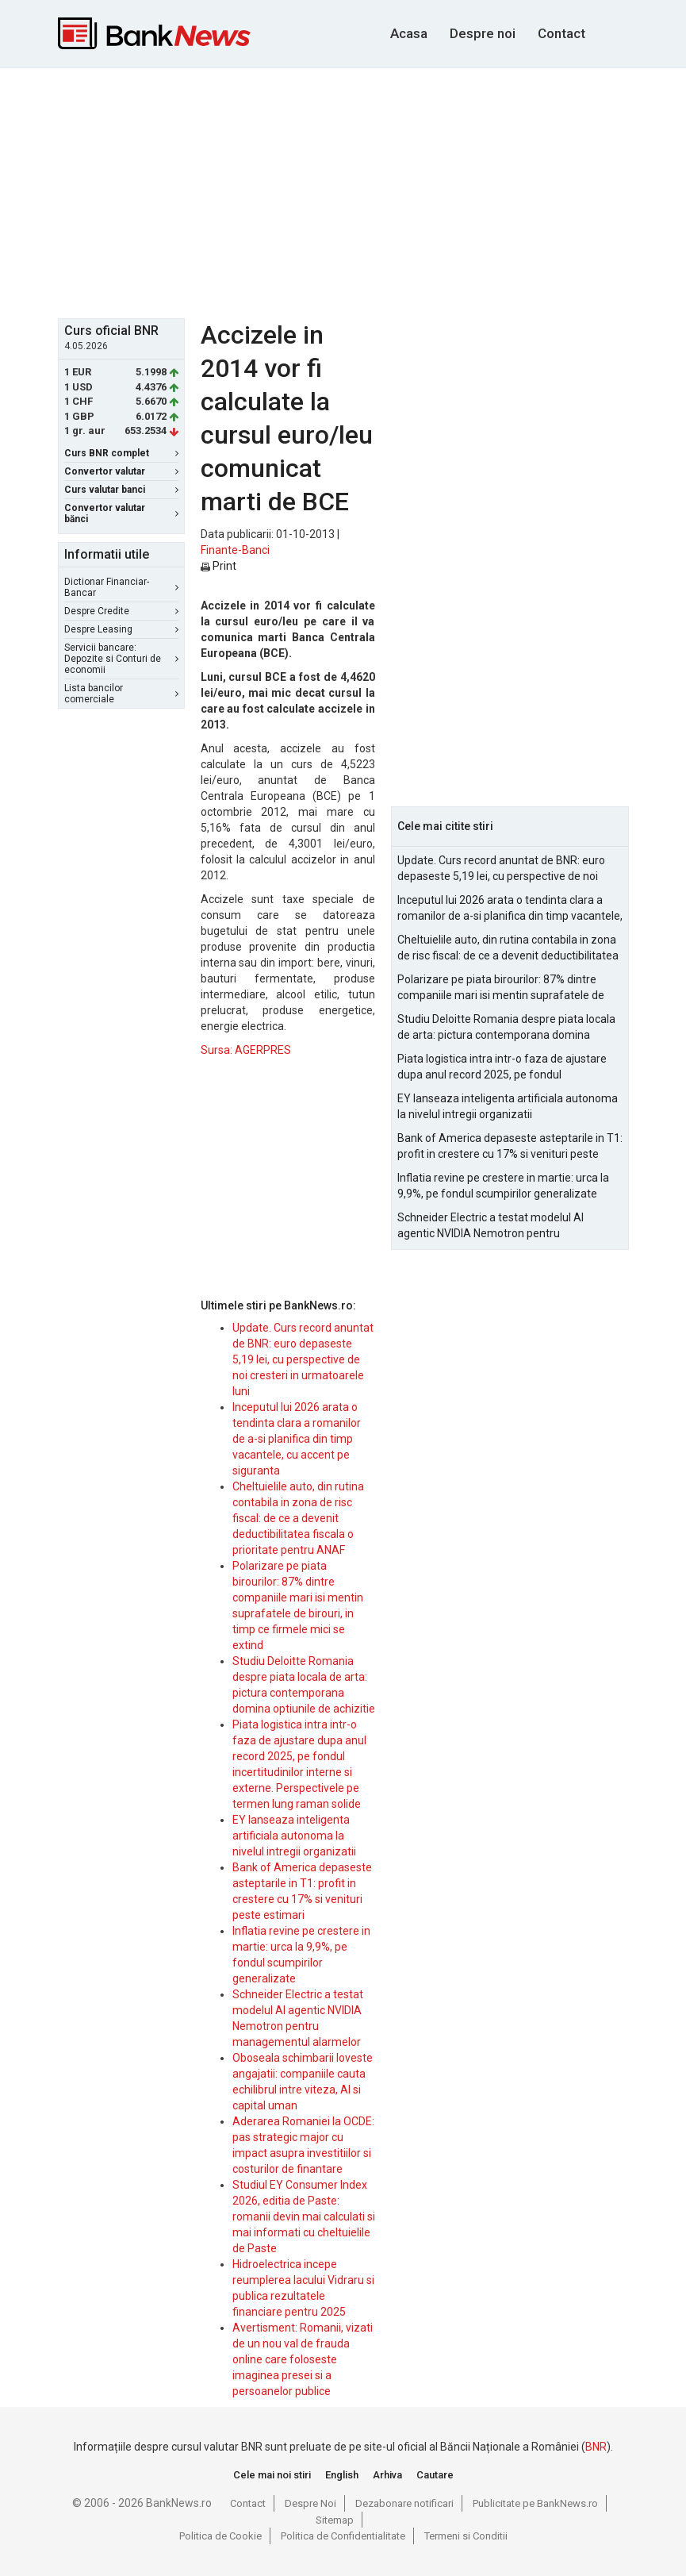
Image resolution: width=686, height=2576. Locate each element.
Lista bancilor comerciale (121, 693)
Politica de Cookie (220, 2536)
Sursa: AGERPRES (246, 1050)
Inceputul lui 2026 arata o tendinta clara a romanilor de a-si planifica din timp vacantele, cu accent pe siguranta (296, 1439)
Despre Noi (310, 2503)
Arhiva (387, 2475)
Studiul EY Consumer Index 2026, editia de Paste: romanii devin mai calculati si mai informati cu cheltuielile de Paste (303, 2216)
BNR (596, 2446)
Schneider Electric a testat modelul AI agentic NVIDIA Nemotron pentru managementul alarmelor (490, 1226)
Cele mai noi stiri (272, 2475)
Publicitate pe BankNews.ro (535, 2503)
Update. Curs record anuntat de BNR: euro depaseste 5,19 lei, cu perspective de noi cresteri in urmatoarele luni (303, 1359)
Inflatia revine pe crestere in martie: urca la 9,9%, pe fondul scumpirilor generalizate (503, 1185)
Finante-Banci (235, 550)
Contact (561, 33)
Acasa (408, 33)
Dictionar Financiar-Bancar (121, 587)
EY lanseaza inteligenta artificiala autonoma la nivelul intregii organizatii (294, 1835)
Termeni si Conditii (466, 2536)
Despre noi (482, 33)
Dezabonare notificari (404, 2503)
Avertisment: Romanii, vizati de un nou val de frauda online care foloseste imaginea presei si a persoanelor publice (302, 2359)
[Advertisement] (372, 191)
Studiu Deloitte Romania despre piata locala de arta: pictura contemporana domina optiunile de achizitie (506, 1028)
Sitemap (335, 2520)
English (341, 2475)
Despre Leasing (121, 629)
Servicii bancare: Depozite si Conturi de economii (121, 658)
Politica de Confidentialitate (343, 2536)
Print (218, 565)
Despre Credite (121, 611)
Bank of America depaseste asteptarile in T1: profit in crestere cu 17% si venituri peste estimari (510, 1147)
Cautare (435, 2475)
